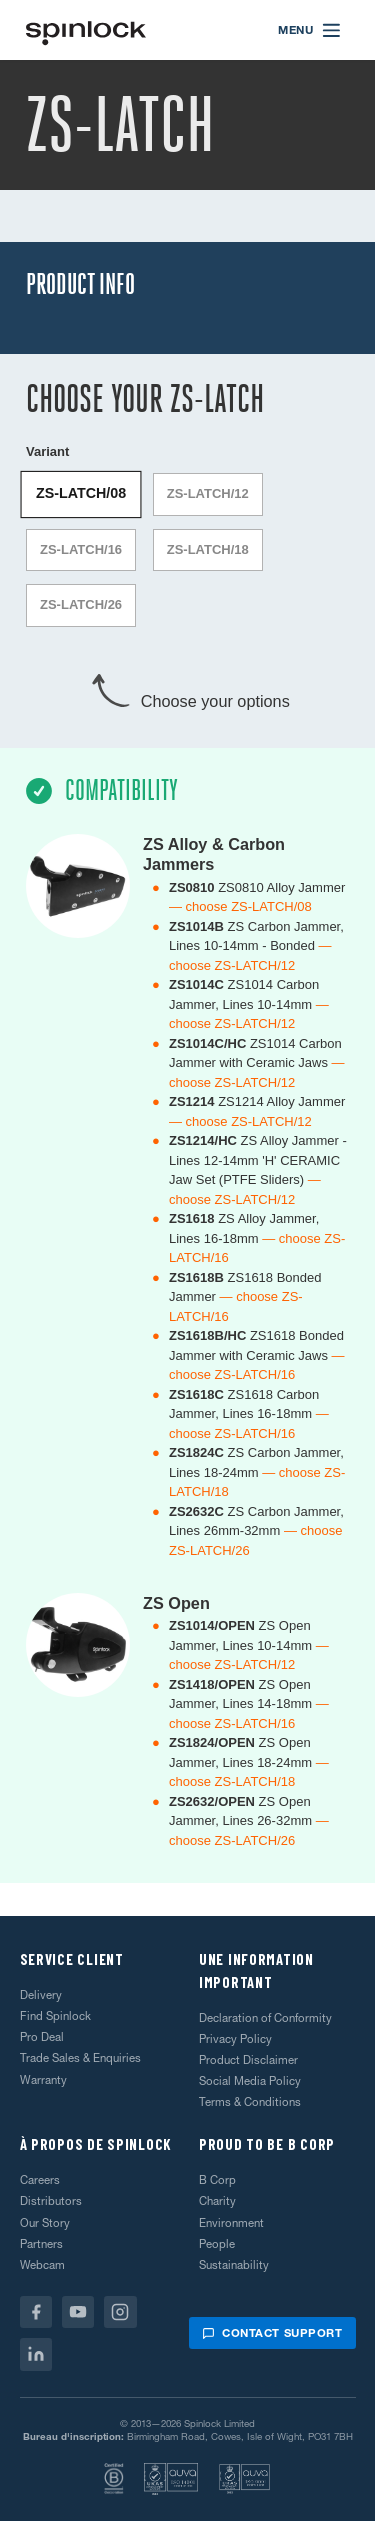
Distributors (51, 2201)
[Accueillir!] (86, 30)
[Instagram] (120, 2312)
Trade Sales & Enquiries (80, 2058)
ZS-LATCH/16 (81, 549)
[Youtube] (78, 2312)
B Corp (217, 2180)
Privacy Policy (235, 2039)
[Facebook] (36, 2312)
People (217, 2244)
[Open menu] (310, 30)
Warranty (43, 2080)
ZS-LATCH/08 (81, 493)
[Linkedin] (36, 2354)
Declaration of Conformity (265, 2018)
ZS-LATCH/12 (208, 493)
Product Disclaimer (248, 2060)
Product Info (80, 284)
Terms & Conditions (250, 2102)
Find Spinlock (55, 2016)
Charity (217, 2201)
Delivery (41, 1995)
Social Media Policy (250, 2081)
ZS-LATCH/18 (208, 549)
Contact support (272, 2333)
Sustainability (234, 2265)
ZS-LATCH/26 (81, 604)
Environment (231, 2223)
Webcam (42, 2265)
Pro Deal (42, 2037)
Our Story (45, 2223)
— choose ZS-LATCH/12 (240, 1121)
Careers (40, 2180)
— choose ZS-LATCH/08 (240, 906)
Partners (41, 2244)
